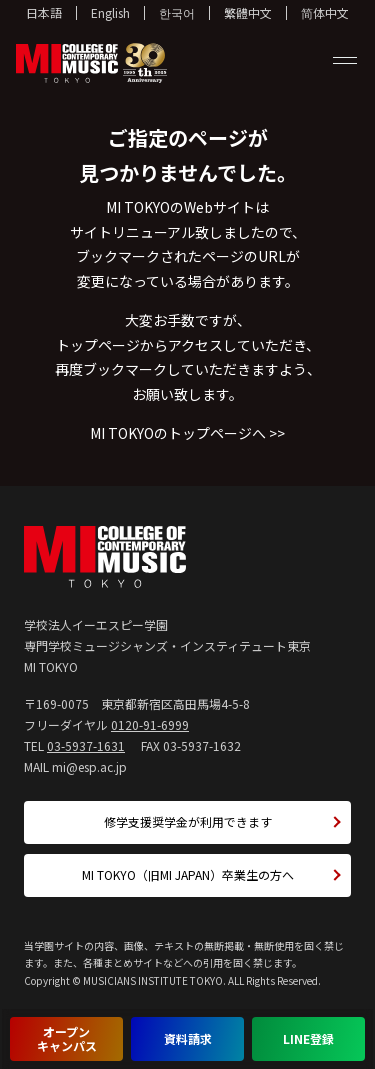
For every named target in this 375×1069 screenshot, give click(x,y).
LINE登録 (308, 1038)
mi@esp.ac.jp (89, 766)
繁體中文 (248, 13)
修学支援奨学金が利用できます (188, 821)
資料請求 (188, 1038)
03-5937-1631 (86, 745)
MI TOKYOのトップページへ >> (187, 433)
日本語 (44, 13)
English (110, 13)
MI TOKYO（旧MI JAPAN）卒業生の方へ (188, 874)
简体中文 (325, 13)
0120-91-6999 (150, 724)
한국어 (177, 13)
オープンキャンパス (67, 1038)
